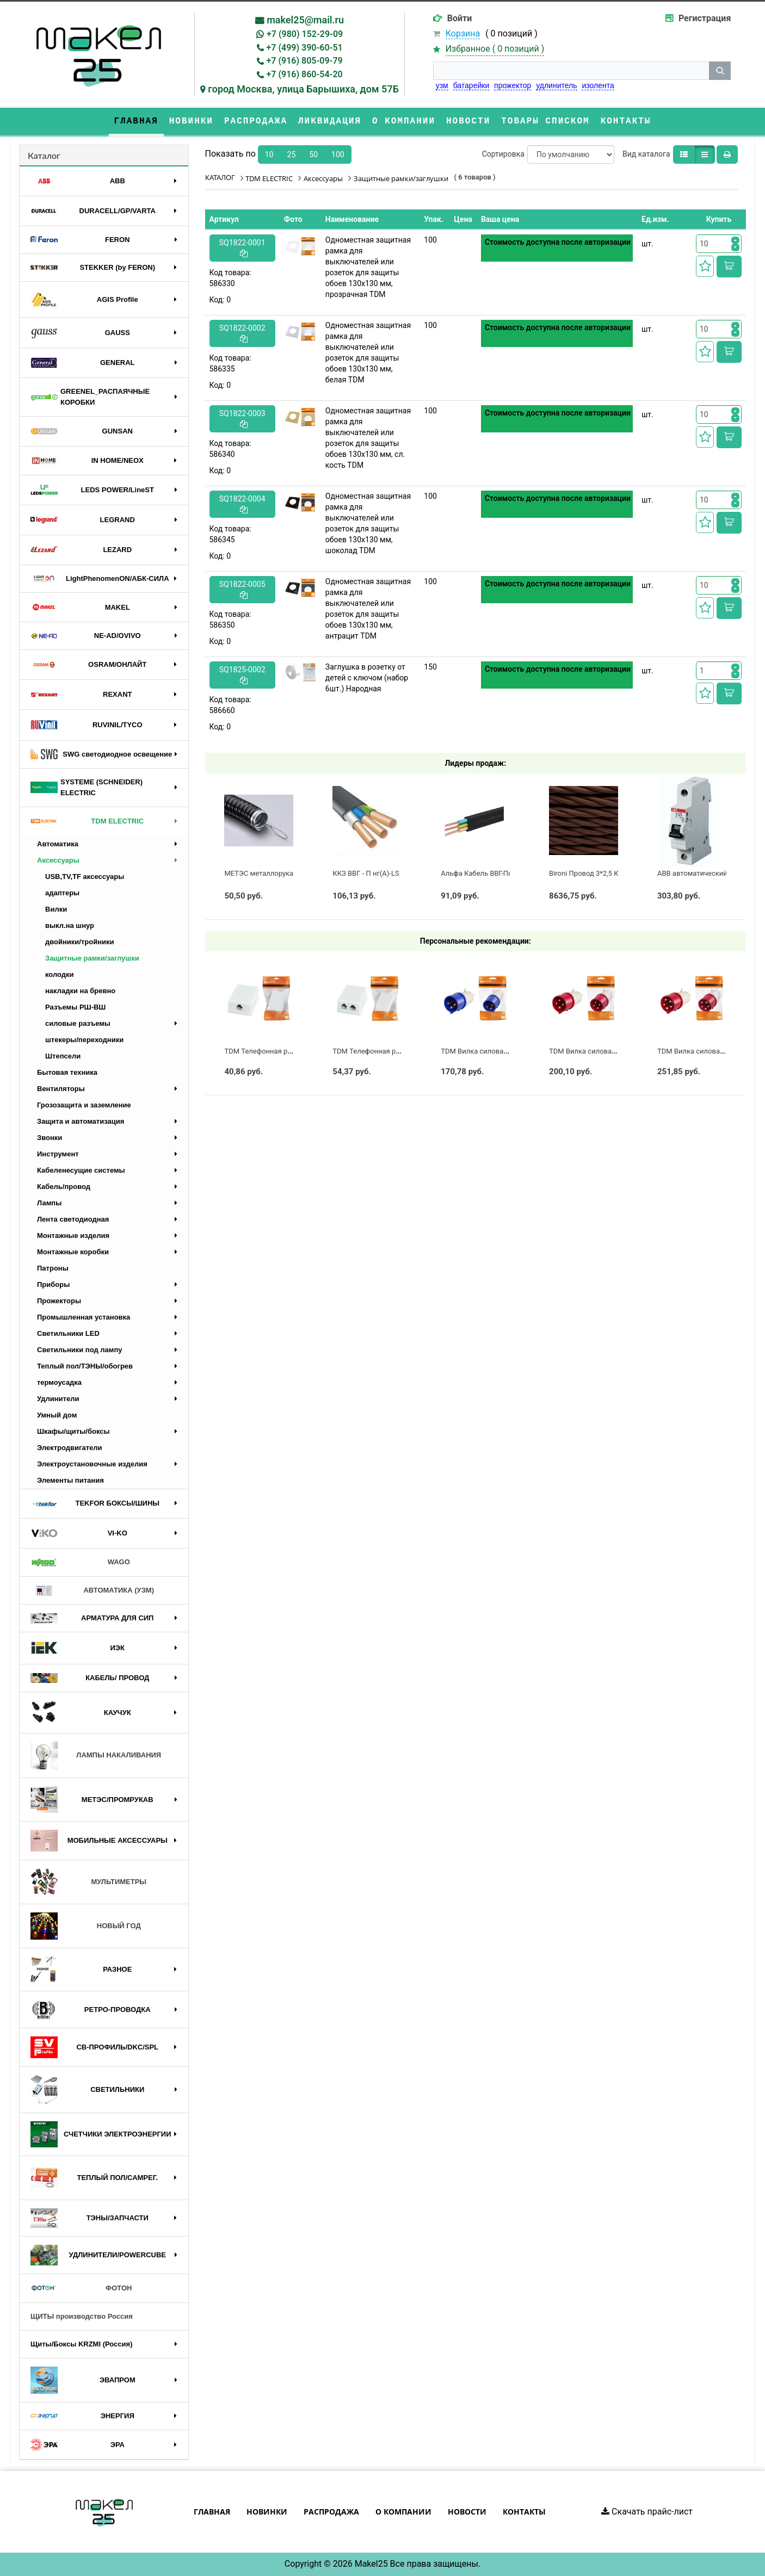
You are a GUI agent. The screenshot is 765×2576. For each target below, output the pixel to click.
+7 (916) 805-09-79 (305, 60)
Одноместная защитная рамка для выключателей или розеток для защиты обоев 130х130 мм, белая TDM (368, 352)
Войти (459, 18)
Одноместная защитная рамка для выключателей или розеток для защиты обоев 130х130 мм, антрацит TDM (368, 608)
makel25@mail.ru (305, 20)
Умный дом (57, 1415)
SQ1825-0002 (242, 674)
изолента (598, 85)
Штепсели (63, 1056)
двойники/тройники (79, 942)
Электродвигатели (69, 1448)
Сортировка (503, 154)
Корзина (463, 33)
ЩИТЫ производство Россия (81, 2316)
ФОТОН (81, 2288)
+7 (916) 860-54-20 (305, 74)
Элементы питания (70, 1480)
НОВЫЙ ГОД (85, 1926)
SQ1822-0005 (242, 589)
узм (442, 85)
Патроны (53, 1268)
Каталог (44, 155)
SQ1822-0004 (242, 503)
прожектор (512, 85)
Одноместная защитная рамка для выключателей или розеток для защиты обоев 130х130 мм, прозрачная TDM (368, 267)
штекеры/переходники (84, 1040)
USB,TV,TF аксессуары (84, 876)
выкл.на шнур (69, 925)
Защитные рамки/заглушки (92, 958)
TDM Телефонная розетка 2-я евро (389, 1051)
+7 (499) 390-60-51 (305, 47)
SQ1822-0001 (242, 247)
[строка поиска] (571, 70)
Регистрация (704, 18)
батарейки (471, 85)
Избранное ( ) (495, 49)
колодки (59, 974)
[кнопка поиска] (720, 70)
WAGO (80, 1563)
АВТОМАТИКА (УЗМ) (92, 1591)
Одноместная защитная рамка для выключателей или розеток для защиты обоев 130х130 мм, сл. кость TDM (368, 437)
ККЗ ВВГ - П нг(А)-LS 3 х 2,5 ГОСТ (386, 873)
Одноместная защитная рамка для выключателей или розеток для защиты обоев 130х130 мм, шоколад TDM (368, 523)
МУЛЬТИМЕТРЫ (88, 1882)
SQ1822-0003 (242, 418)
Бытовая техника (67, 1072)
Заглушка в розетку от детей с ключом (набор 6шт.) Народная (366, 677)
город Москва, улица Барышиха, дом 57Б (303, 89)
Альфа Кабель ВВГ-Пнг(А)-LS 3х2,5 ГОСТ (506, 873)
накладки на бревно (80, 991)
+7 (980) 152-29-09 (305, 34)
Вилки (56, 909)
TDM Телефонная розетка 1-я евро (281, 1051)
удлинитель (556, 85)
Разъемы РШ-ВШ (75, 1007)
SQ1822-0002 (242, 333)
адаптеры (62, 893)
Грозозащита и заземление (84, 1105)
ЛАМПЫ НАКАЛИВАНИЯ (95, 1755)
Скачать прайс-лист (647, 2511)
